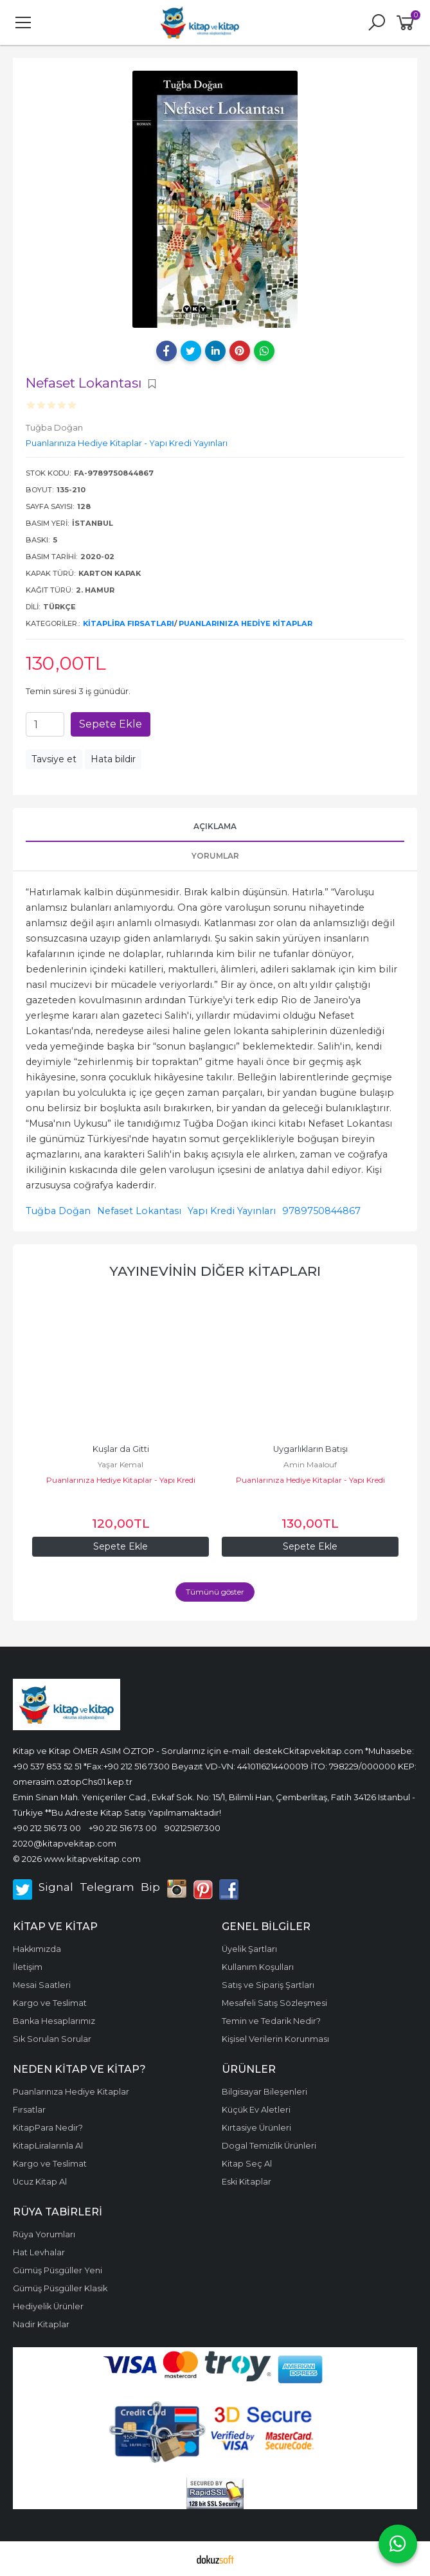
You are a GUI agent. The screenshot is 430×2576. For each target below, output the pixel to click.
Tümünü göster (215, 1592)
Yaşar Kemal (120, 1464)
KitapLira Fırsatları (128, 623)
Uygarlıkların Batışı (310, 1449)
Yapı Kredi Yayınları (232, 1211)
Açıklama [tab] (215, 826)
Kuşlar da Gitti (121, 1449)
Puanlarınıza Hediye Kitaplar (245, 623)
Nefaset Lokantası (139, 1211)
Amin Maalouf (310, 1464)
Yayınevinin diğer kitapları (215, 1271)
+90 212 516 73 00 (47, 1828)
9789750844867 (321, 1211)
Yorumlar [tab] (215, 856)
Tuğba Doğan (58, 1211)
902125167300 (192, 1828)
